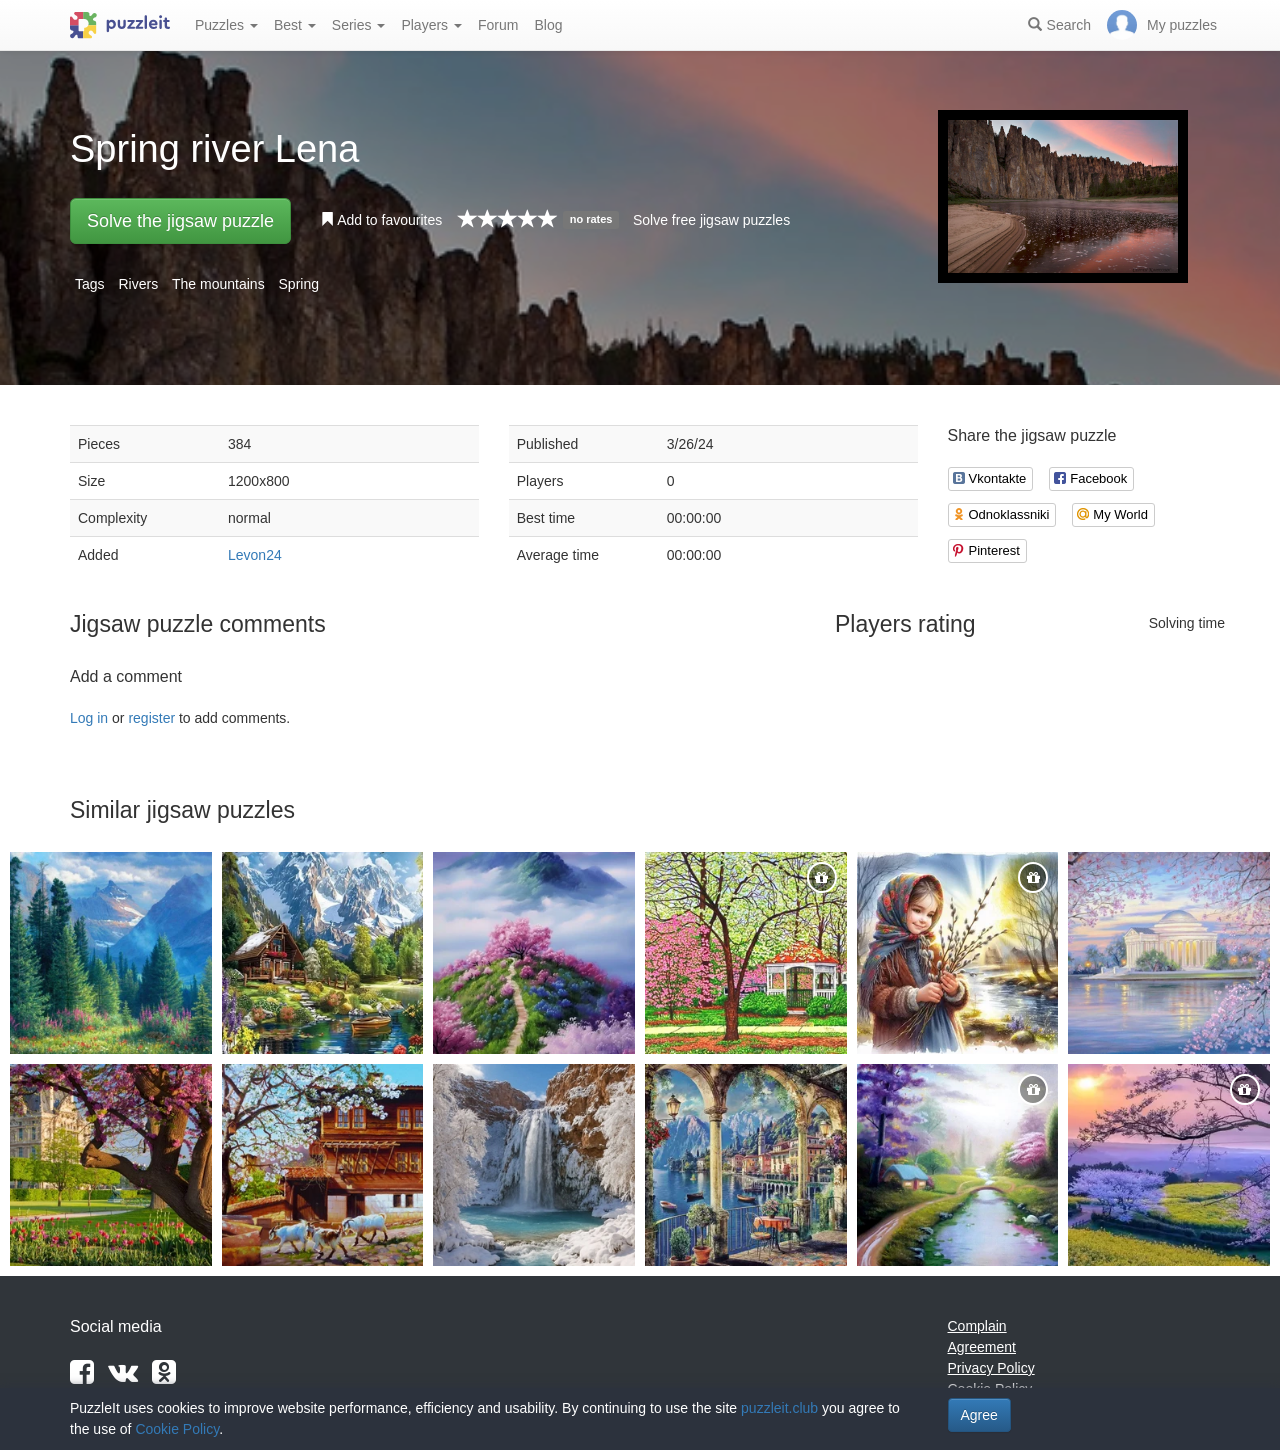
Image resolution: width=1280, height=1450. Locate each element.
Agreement (982, 1347)
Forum (498, 25)
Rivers (138, 284)
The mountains (218, 284)
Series (359, 25)
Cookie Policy (177, 1429)
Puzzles (226, 25)
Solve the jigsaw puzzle (180, 221)
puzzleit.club (779, 1408)
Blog (548, 25)
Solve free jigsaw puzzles (711, 220)
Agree (979, 1415)
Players (431, 25)
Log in (89, 718)
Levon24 (255, 555)
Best (295, 25)
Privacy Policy (991, 1368)
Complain (977, 1326)
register (151, 718)
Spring (299, 284)
